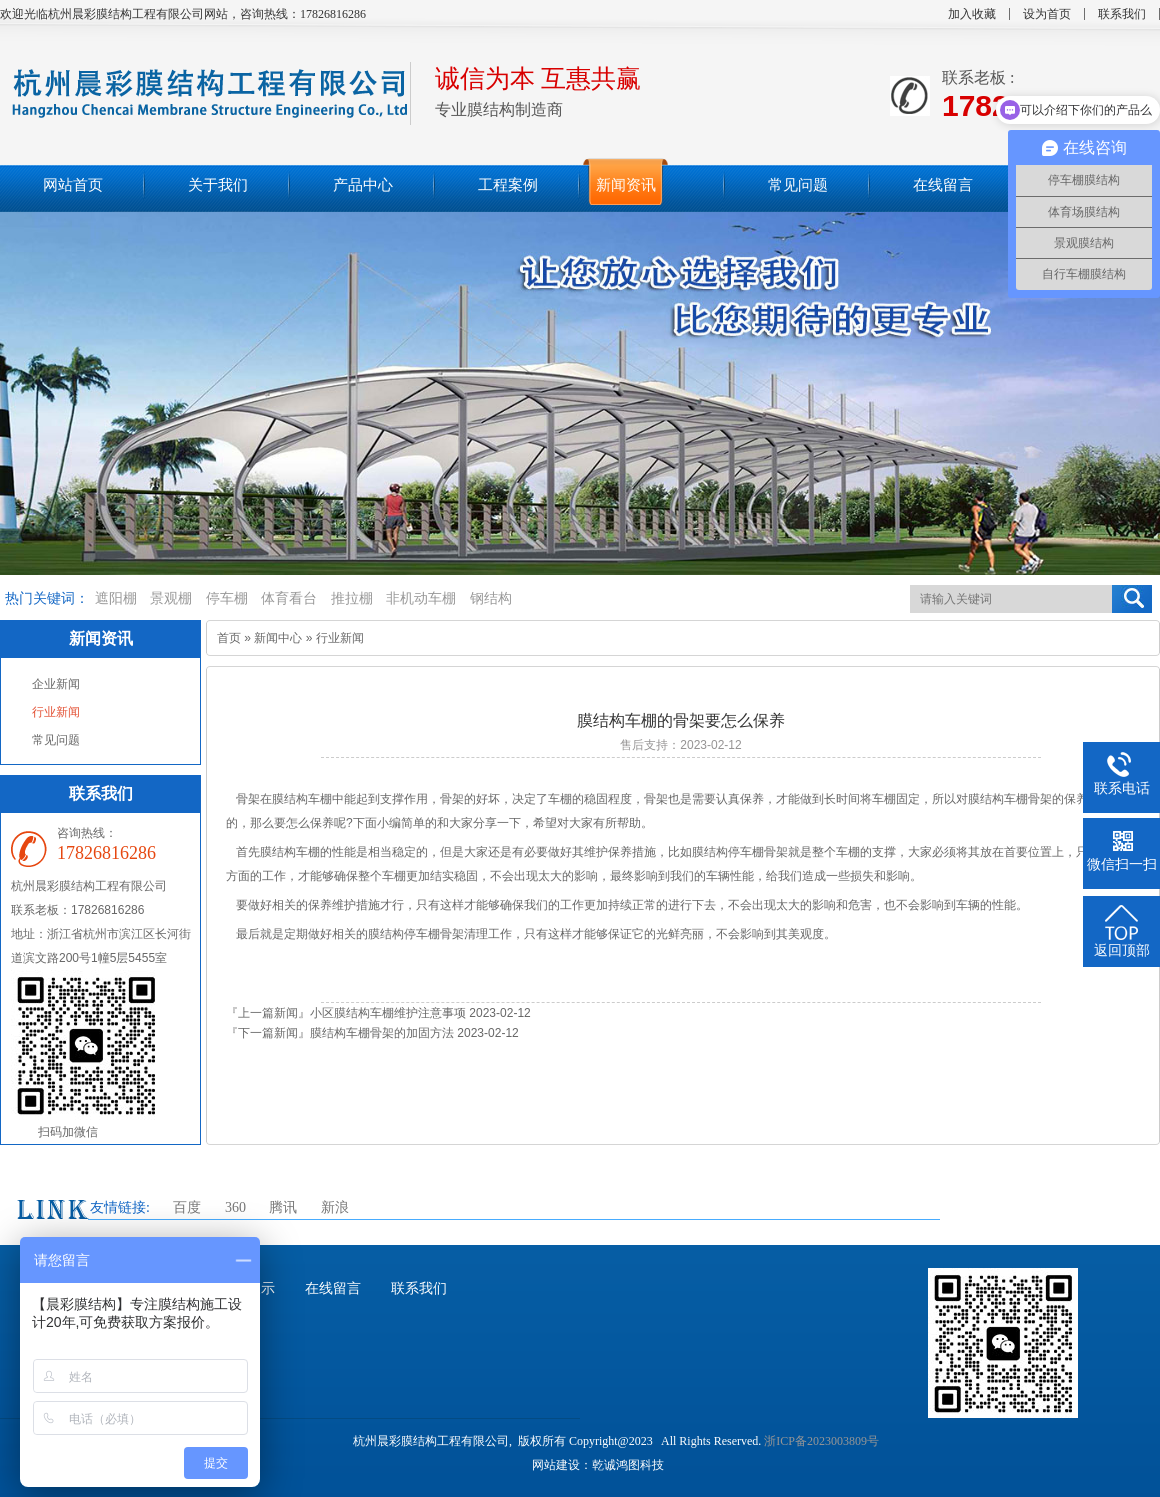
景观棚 (171, 598)
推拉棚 (352, 598)
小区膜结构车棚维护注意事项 (388, 1013)
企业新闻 (56, 684)
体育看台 (289, 598)
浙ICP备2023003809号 (821, 1441)
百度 (187, 1207)
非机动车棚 (421, 598)
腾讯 (283, 1207)
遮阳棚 (116, 598)
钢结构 (491, 598)
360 (235, 1207)
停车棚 (227, 598)
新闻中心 (278, 638)
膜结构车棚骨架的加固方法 (382, 1033)
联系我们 (1122, 14)
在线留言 (333, 1288)
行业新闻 (56, 712)
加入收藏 (972, 14)
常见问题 (56, 740)
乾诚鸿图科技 (628, 1465)
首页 (229, 638)
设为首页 (1047, 14)
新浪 (335, 1207)
